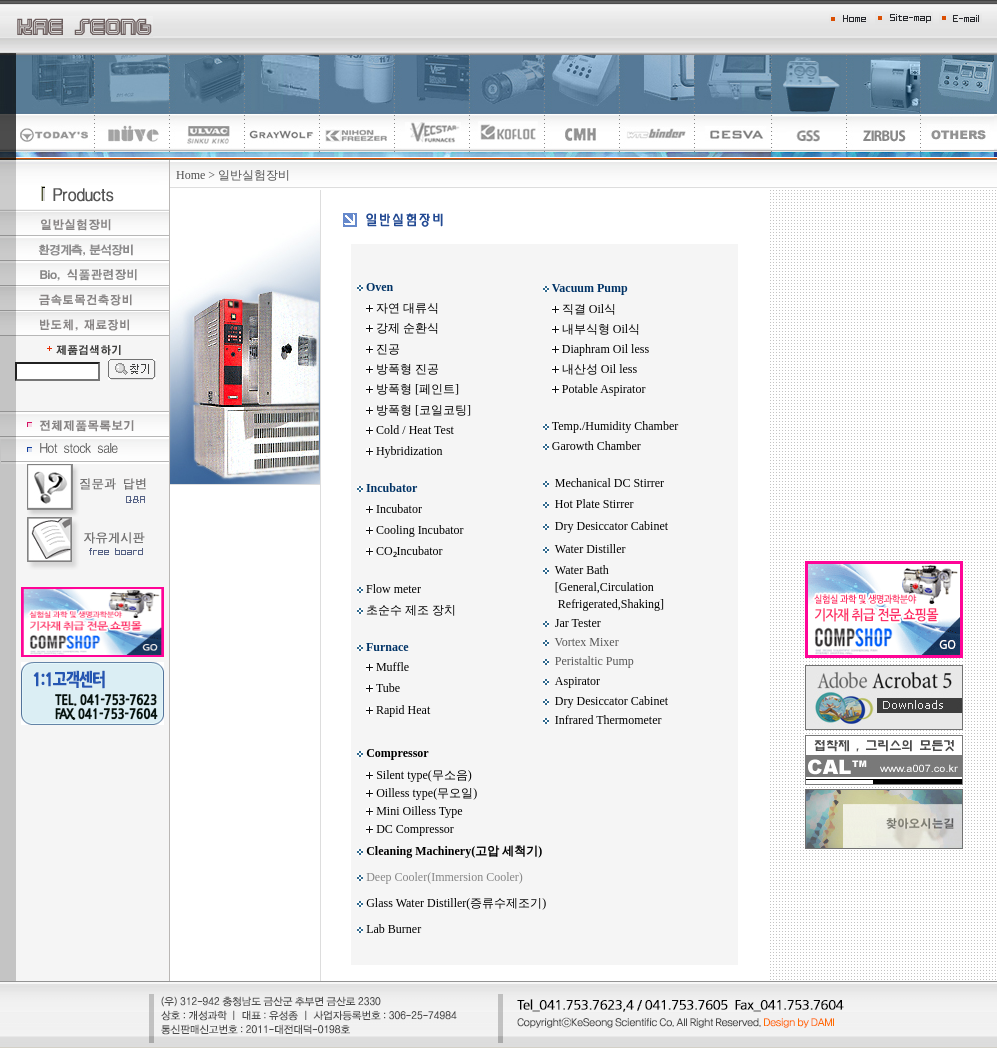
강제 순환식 (407, 328)
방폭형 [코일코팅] (423, 410)
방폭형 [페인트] (417, 389)
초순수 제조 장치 (411, 610)
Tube (388, 688)
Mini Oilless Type (419, 811)
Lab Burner (393, 929)
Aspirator (577, 681)
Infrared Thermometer (608, 720)
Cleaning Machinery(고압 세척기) (454, 851)
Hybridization (409, 451)
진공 (388, 349)
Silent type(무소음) (424, 775)
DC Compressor (415, 829)
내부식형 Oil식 (601, 329)
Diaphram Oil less (605, 349)
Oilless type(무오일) (426, 793)
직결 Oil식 (589, 309)
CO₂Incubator (409, 551)
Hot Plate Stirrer (594, 504)
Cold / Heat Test (415, 430)
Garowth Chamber (598, 446)
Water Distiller (590, 549)
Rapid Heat (403, 710)
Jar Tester (578, 623)
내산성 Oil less (599, 369)
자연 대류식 (407, 308)
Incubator (397, 509)
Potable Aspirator (604, 389)
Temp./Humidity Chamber (615, 426)
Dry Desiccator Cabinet (611, 526)
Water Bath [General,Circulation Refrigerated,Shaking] (603, 587)
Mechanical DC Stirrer (609, 483)
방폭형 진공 (407, 369)
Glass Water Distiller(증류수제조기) (456, 903)
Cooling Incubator (420, 530)
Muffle (392, 667)
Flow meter (393, 589)
